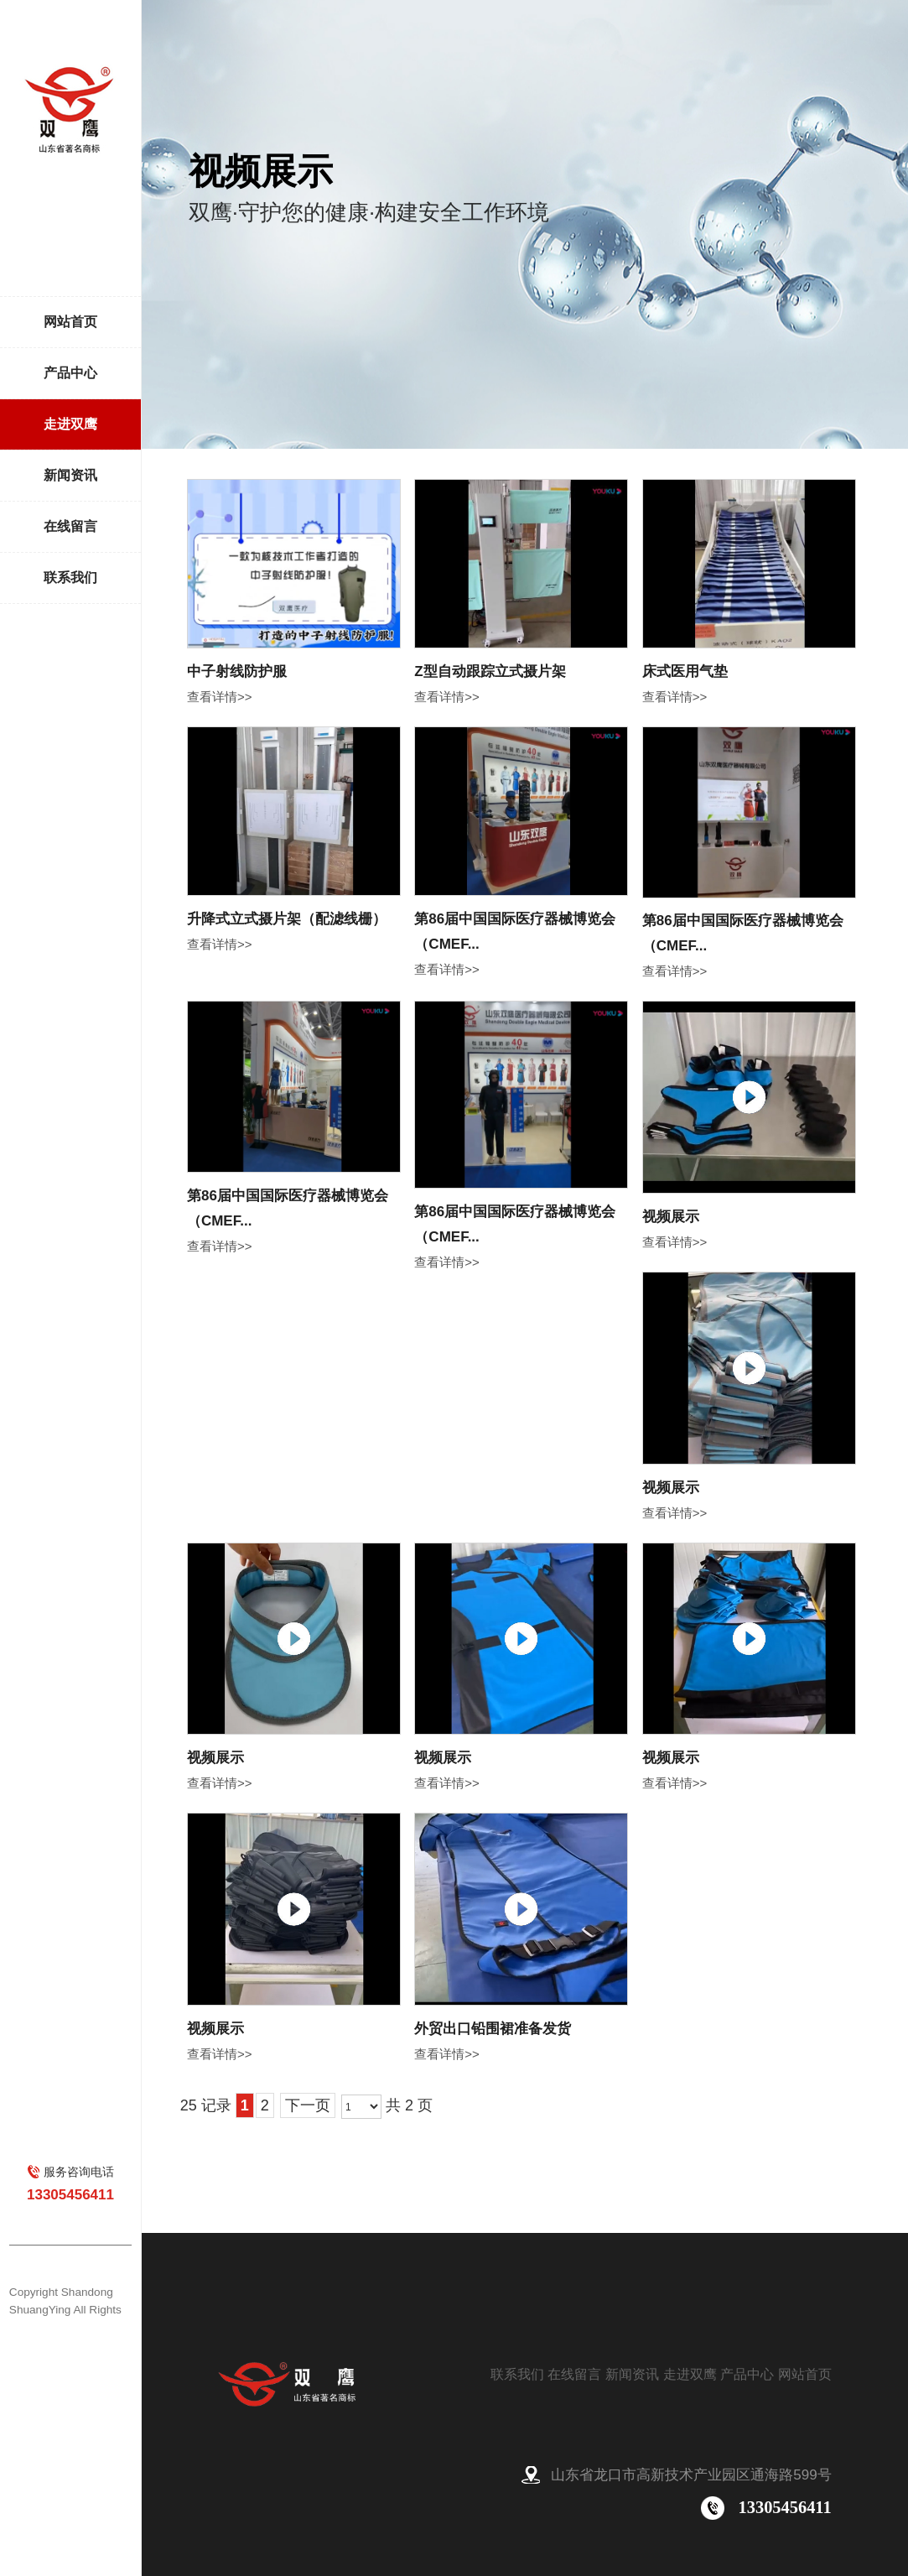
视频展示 (670, 1217)
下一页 (307, 2105)
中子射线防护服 (237, 671)
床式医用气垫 (685, 671)
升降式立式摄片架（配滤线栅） (287, 919)
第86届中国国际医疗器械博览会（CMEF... (514, 931)
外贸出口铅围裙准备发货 (492, 2029)
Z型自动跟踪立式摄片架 (489, 671)
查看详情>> (219, 697)
